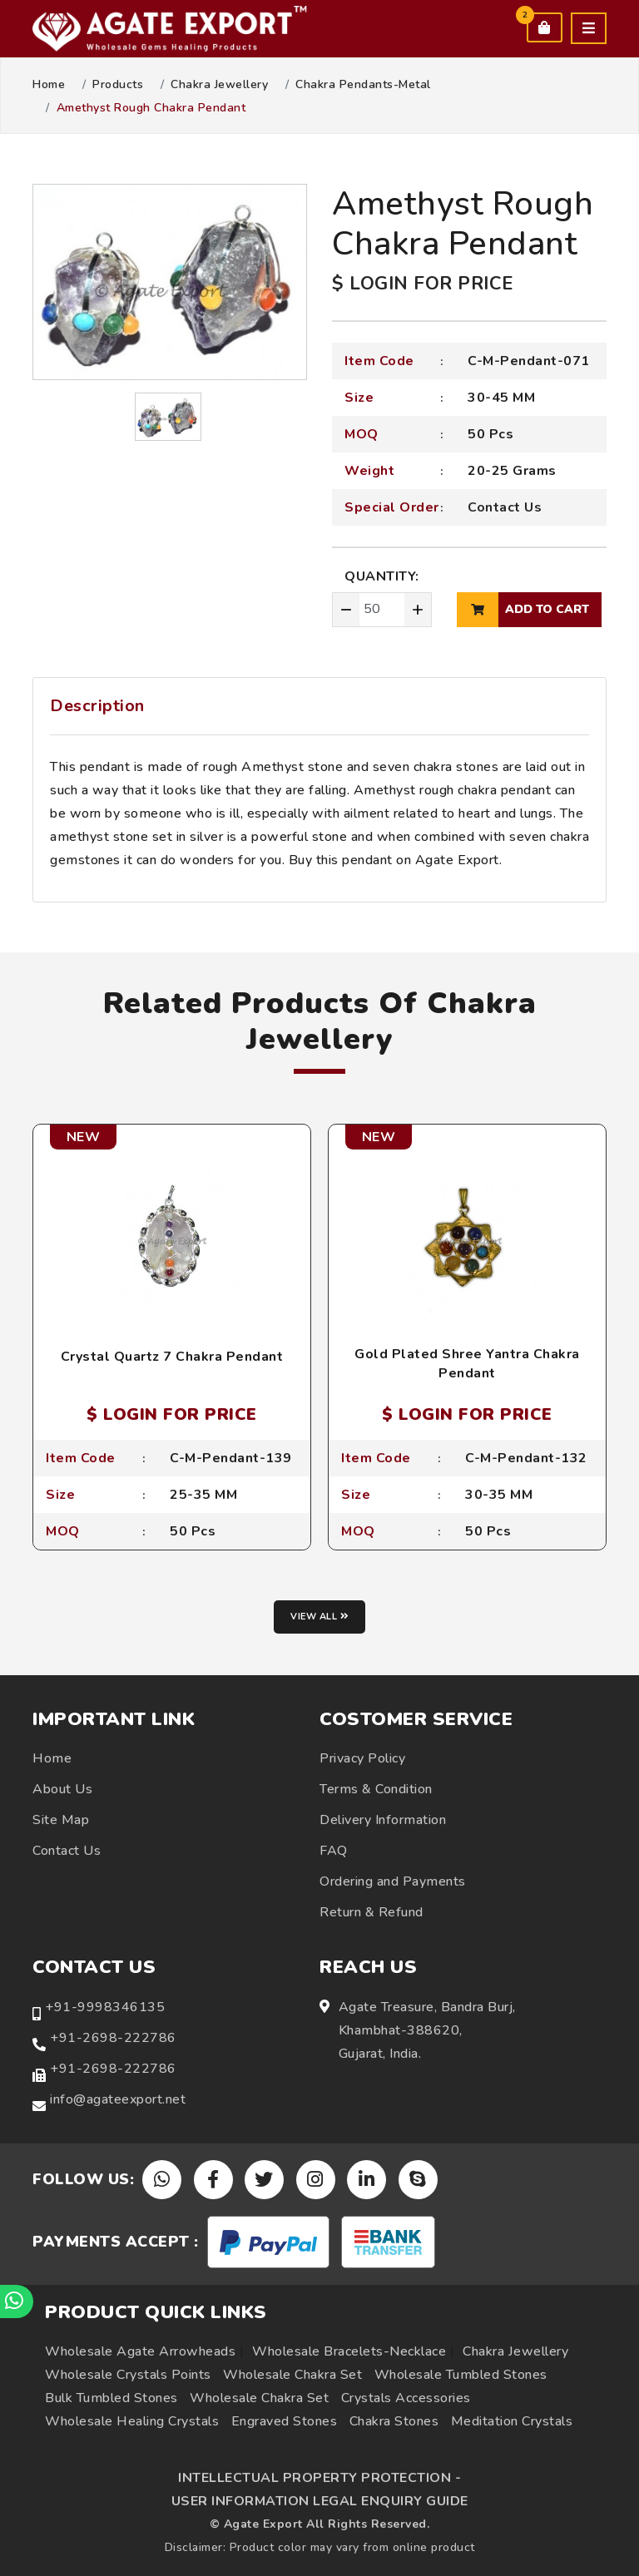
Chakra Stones (394, 2421)
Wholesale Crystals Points (128, 2375)
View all (319, 1616)
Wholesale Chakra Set (292, 2375)
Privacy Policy (362, 1758)
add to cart (523, 609)
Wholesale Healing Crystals (132, 2421)
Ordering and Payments (393, 1881)
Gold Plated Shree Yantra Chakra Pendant (467, 1363)
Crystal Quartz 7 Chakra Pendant (172, 1356)
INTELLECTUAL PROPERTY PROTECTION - (319, 2478)
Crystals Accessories (406, 2398)
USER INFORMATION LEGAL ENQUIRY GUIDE (319, 2501)
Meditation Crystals (512, 2421)
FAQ (334, 1851)
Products (117, 85)
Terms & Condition (376, 1789)
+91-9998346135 (105, 2007)
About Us (62, 1789)
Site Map (60, 1820)
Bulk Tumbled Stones (111, 2398)
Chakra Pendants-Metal (363, 85)
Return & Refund (372, 1912)
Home (48, 85)
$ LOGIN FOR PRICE (422, 283)
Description (97, 706)
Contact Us (505, 507)
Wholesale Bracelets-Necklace (349, 2351)
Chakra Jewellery (219, 85)
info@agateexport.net (118, 2099)
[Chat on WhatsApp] (16, 2301)
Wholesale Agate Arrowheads (140, 2351)
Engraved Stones (284, 2421)
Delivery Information (383, 1820)
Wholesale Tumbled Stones (460, 2375)
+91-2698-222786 (113, 2038)
